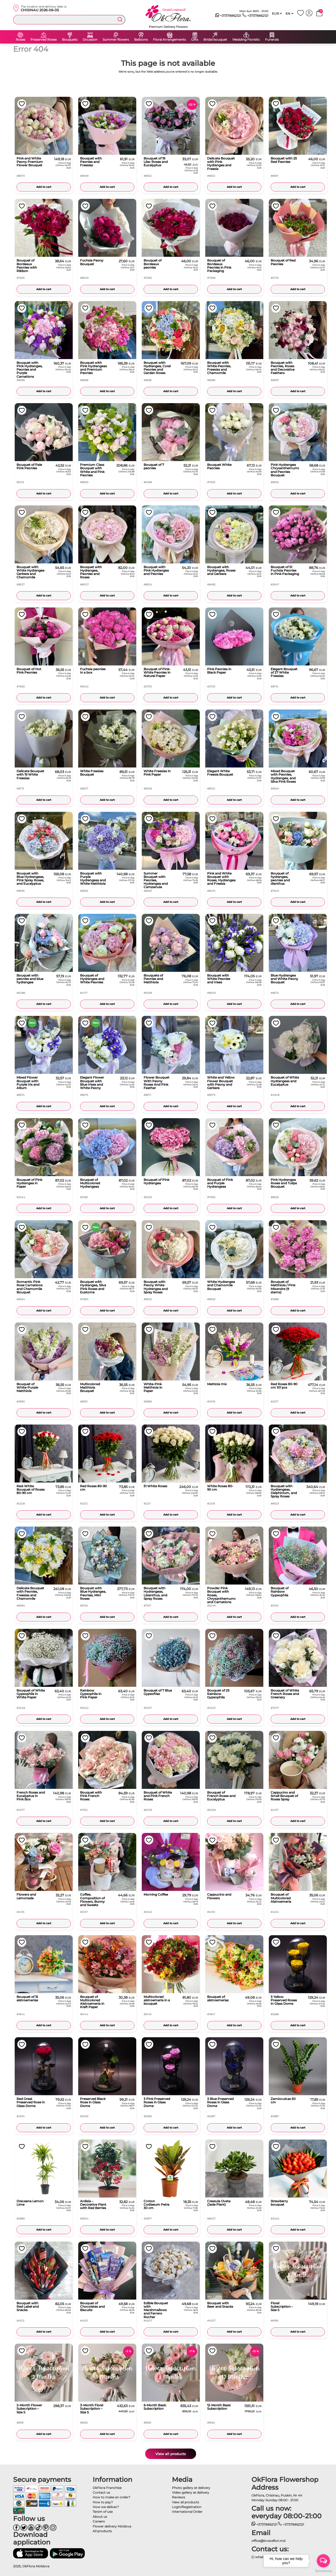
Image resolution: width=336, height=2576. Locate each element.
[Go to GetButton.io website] (323, 2570)
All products (102, 2531)
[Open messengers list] (323, 2560)
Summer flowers (116, 39)
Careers (99, 2521)
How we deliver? (106, 2507)
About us (100, 2517)
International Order (187, 2512)
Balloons (141, 39)
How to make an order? (111, 2497)
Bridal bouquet (215, 39)
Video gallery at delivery (190, 2492)
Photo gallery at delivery (191, 2488)
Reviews (178, 2497)
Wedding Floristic (246, 39)
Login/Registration (186, 2507)
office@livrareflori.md (268, 2541)
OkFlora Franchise (107, 2488)
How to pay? (103, 2502)
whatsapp (261, 2557)
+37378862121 (228, 15)
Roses (20, 39)
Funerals (272, 39)
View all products (170, 2454)
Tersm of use (103, 2512)
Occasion (90, 39)
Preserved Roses (43, 39)
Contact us (101, 2492)
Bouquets (69, 39)
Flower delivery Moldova (112, 2526)
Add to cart (43, 187)
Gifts (194, 39)
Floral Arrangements (169, 39)
